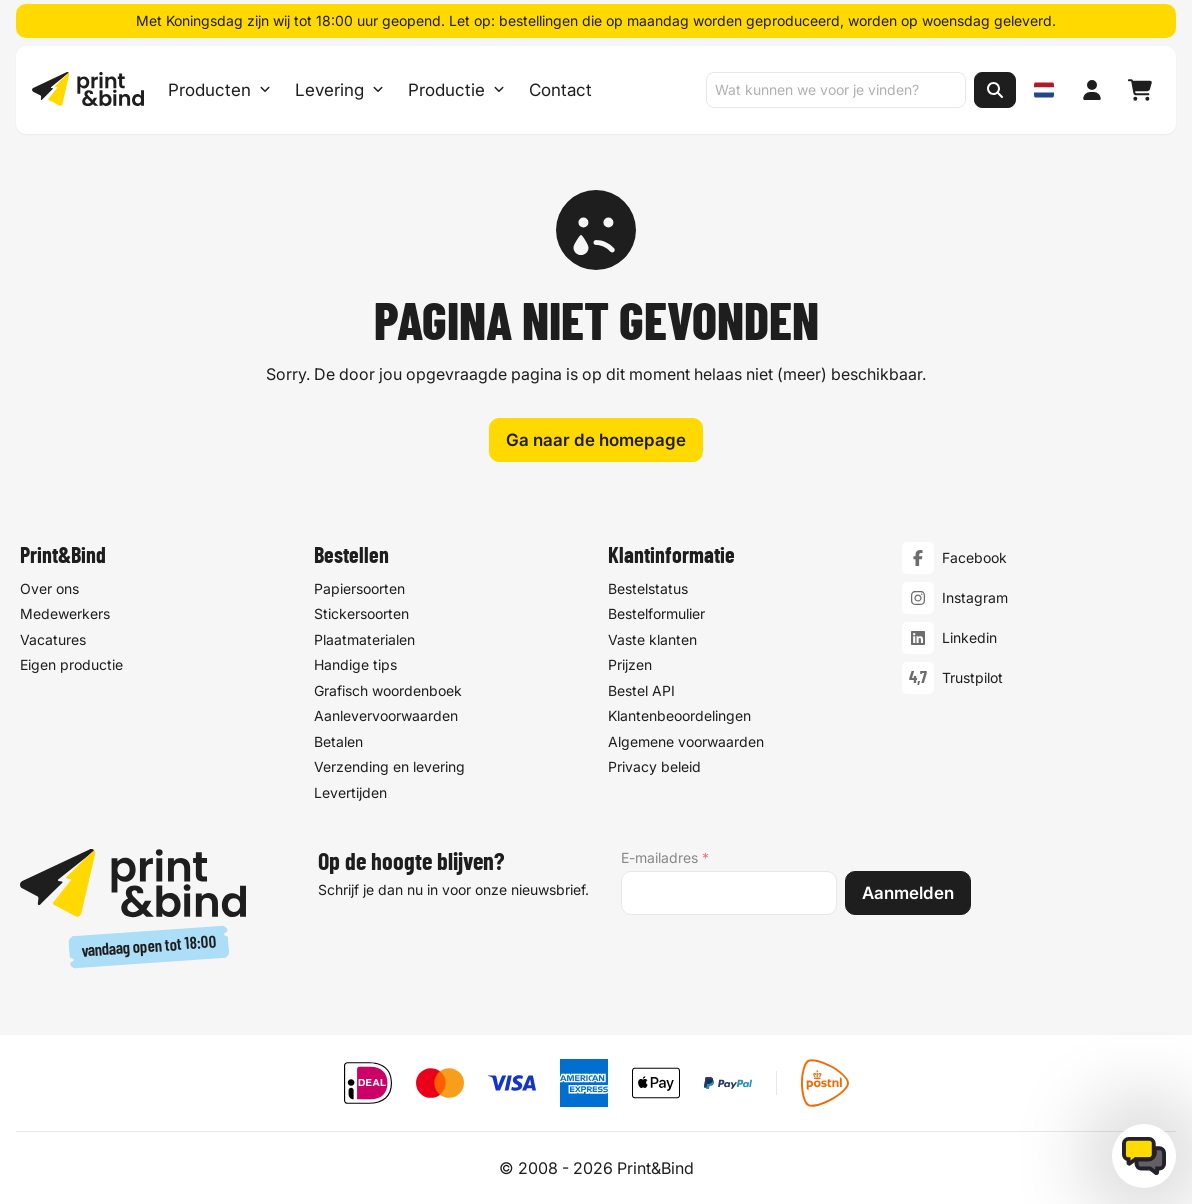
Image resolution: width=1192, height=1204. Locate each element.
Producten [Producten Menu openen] (219, 90)
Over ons (49, 588)
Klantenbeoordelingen (679, 715)
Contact (560, 90)
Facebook (974, 557)
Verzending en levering (389, 766)
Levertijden (350, 792)
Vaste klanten (652, 639)
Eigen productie (71, 664)
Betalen (338, 741)
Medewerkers (65, 613)
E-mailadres (665, 858)
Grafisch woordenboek (388, 690)
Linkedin (969, 637)
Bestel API (641, 690)
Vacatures (53, 639)
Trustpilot (972, 677)
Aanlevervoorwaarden (386, 715)
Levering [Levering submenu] (339, 90)
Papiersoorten (359, 588)
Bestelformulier (656, 613)
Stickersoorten (361, 613)
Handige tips (355, 664)
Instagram (975, 597)
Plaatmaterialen (364, 639)
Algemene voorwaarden (686, 741)
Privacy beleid (654, 766)
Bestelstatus (648, 588)
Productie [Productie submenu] (456, 90)
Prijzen (630, 664)
